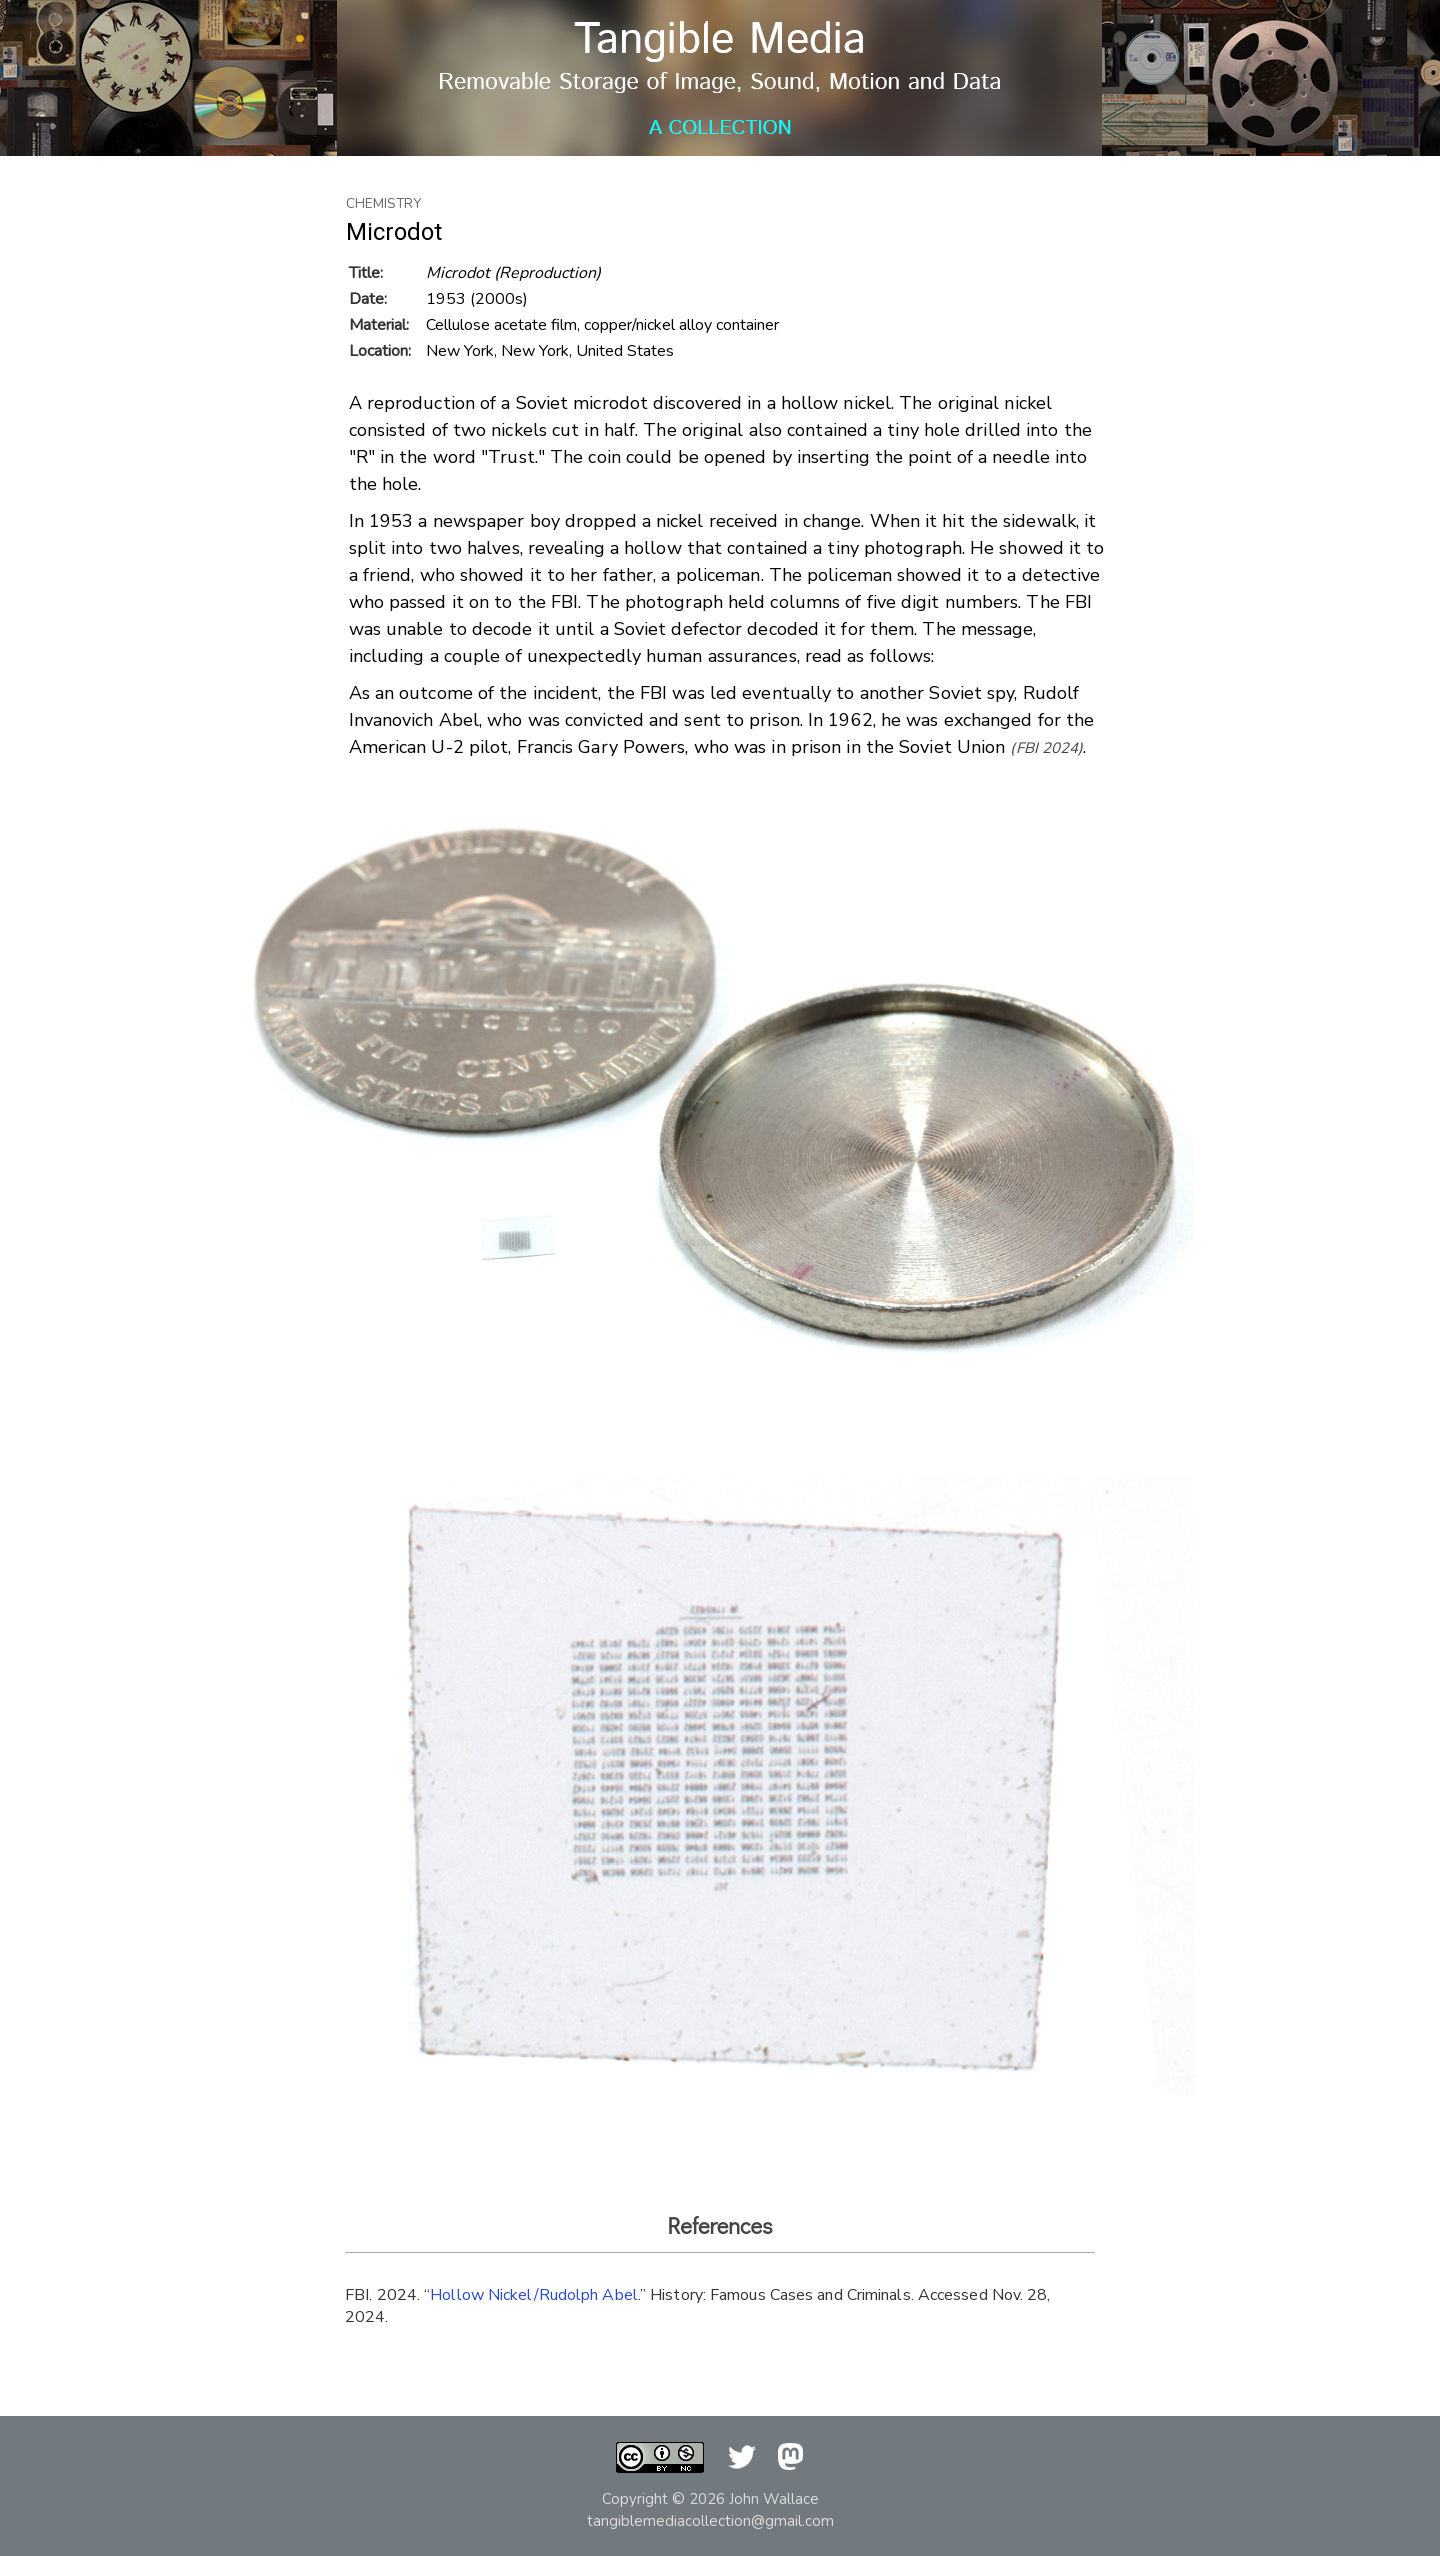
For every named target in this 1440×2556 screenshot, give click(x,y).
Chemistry (383, 204)
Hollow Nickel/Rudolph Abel (534, 2295)
